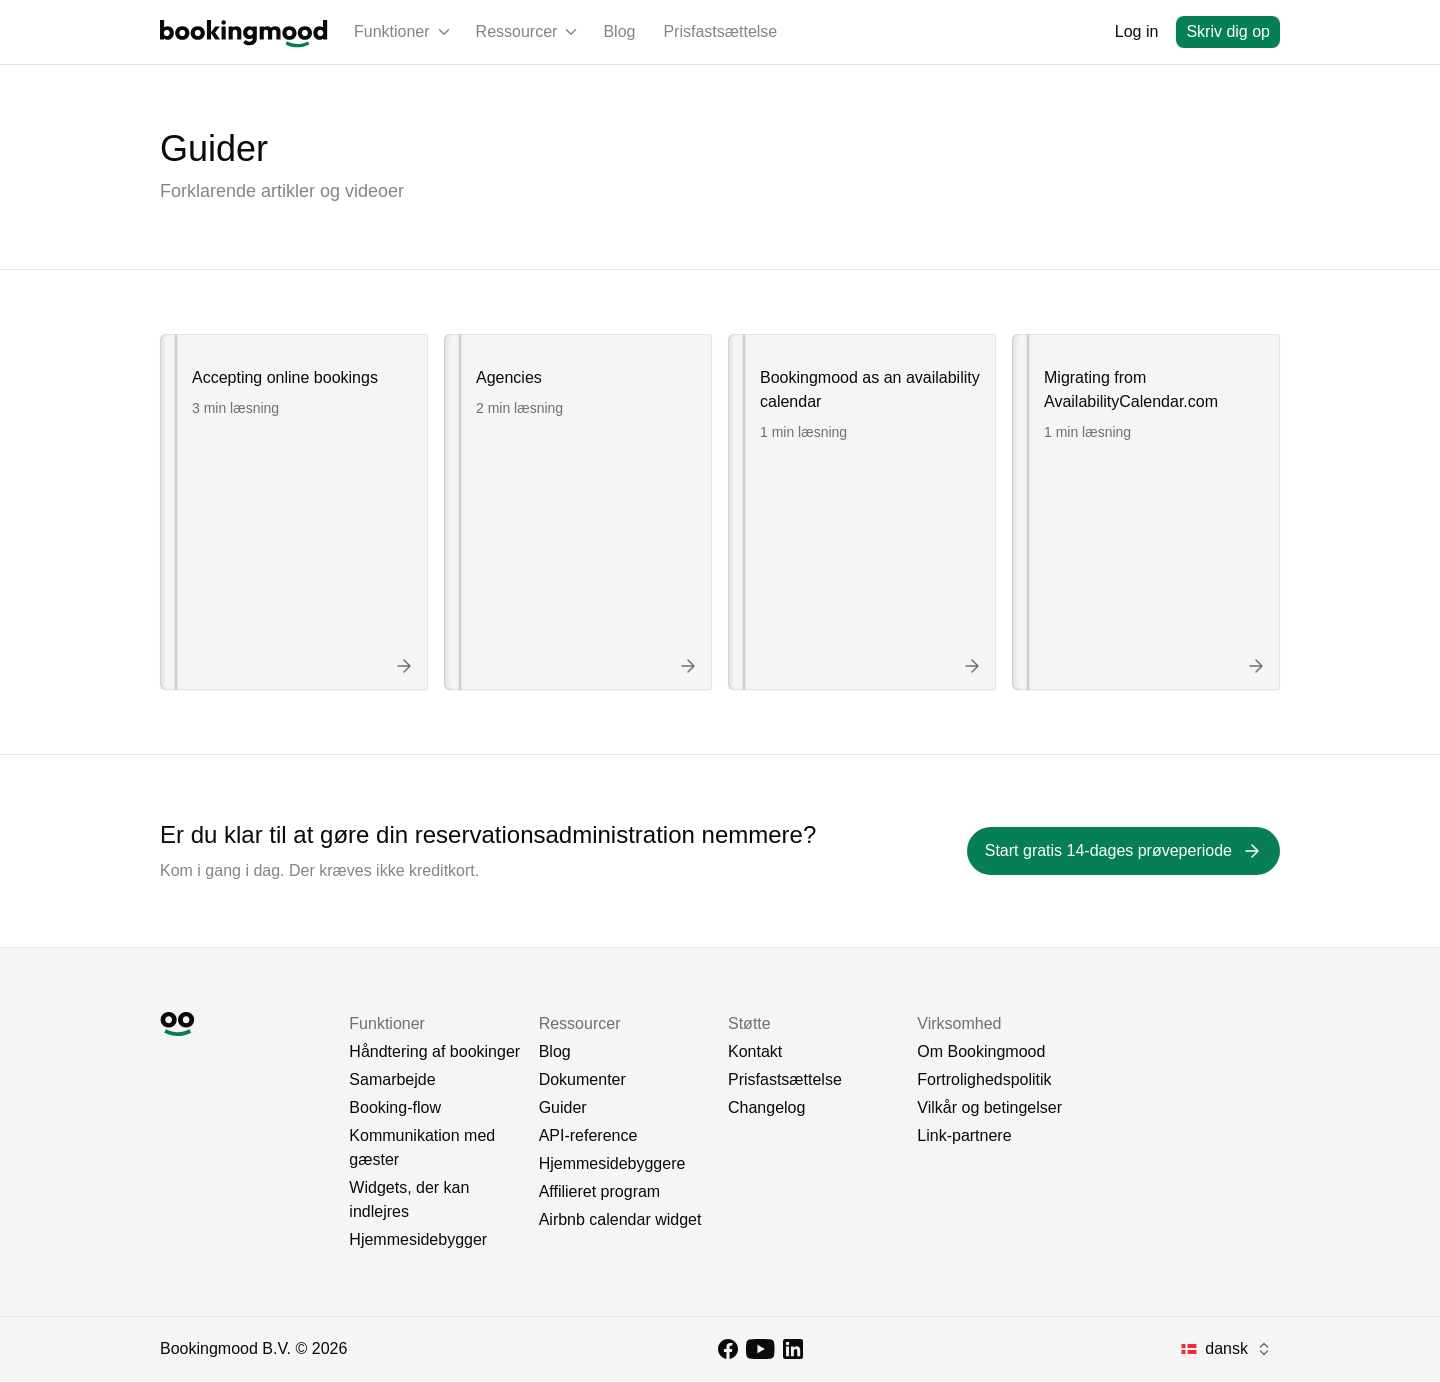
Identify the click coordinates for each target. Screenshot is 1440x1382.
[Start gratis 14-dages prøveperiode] (1123, 852)
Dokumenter (582, 1080)
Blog (619, 31)
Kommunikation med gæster (422, 1148)
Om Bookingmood (981, 1052)
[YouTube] (760, 1350)
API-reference (588, 1136)
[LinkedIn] (793, 1350)
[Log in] (1137, 32)
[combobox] (1226, 1350)
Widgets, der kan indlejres (409, 1200)
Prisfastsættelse (720, 31)
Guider (563, 1108)
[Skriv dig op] (1228, 32)
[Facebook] (728, 1350)
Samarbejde (392, 1080)
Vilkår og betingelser (989, 1108)
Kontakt (755, 1052)
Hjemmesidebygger (418, 1240)
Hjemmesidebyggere (612, 1164)
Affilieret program (600, 1192)
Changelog (766, 1108)
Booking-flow (395, 1108)
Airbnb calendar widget (620, 1220)
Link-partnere (964, 1136)
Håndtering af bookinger (434, 1052)
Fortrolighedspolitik (984, 1080)
